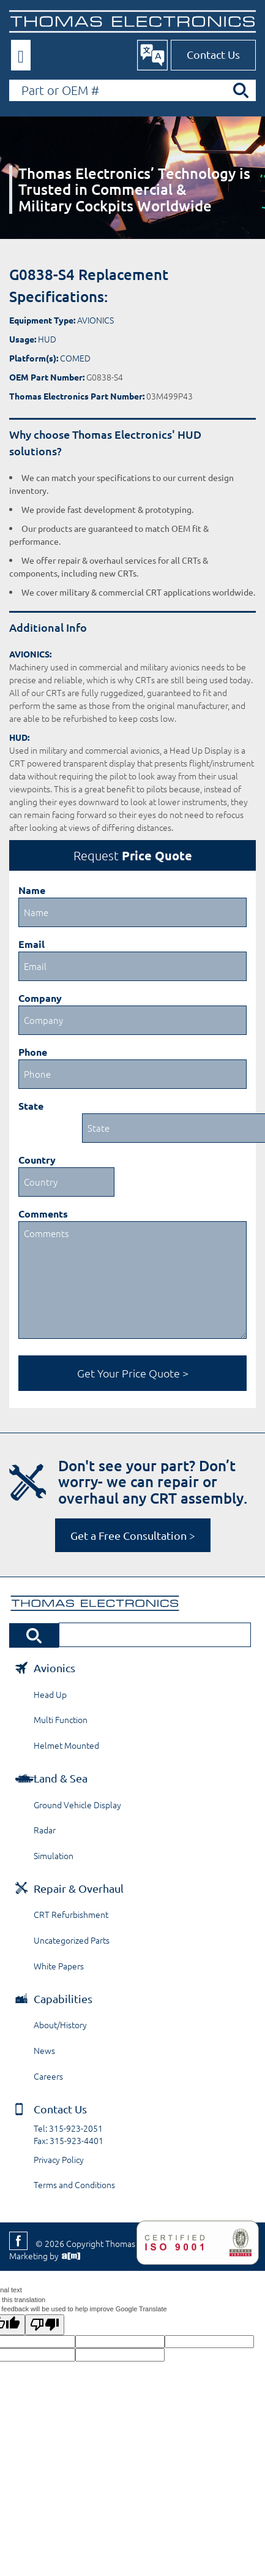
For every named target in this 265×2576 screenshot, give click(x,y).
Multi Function (61, 1719)
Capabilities (63, 1998)
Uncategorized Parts (72, 1940)
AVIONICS (95, 320)
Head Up (50, 1694)
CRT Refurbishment (71, 1914)
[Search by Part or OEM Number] (132, 90)
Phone (32, 1051)
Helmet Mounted (66, 1745)
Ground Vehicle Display (77, 1804)
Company (40, 997)
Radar (45, 1830)
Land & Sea (61, 1777)
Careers (48, 2076)
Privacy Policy (59, 2159)
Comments (43, 1213)
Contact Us (213, 54)
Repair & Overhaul (79, 1888)
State (30, 1105)
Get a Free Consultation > (132, 1535)
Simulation (53, 1855)
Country (37, 1159)
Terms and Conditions (74, 2184)
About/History (60, 2024)
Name (31, 890)
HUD (47, 339)
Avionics (54, 1667)
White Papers (59, 1966)
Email (31, 944)
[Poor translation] (44, 2324)
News (44, 2050)
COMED (75, 358)
